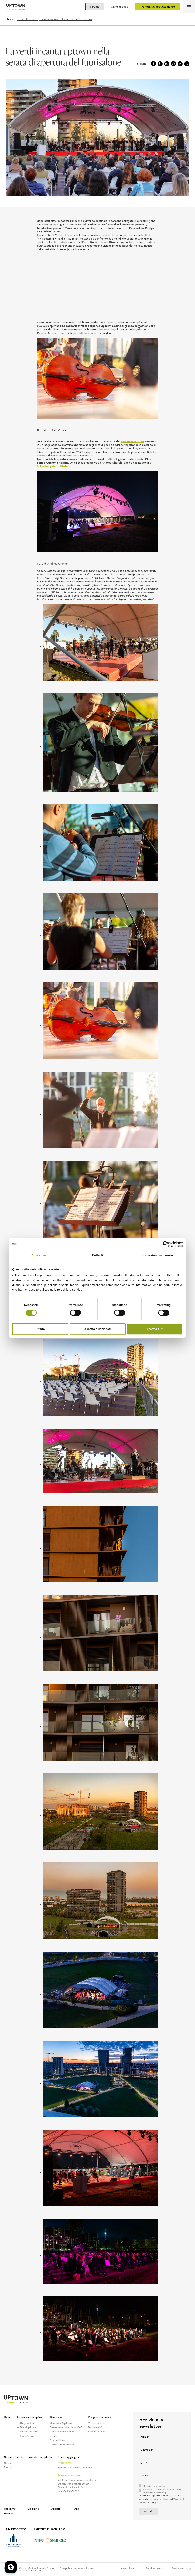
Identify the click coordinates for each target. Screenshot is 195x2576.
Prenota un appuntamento (157, 7)
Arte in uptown (96, 2431)
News (9, 19)
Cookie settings (181, 2568)
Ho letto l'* (154, 2486)
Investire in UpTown (40, 2457)
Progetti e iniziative (99, 2417)
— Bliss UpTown (26, 2427)
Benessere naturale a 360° (66, 2427)
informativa (159, 2486)
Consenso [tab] (38, 1255)
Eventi (8, 2467)
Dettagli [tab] (97, 1255)
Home (7, 2417)
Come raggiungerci (69, 2457)
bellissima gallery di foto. (52, 466)
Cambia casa (119, 7)
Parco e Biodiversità (62, 2444)
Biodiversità (95, 2427)
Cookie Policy (154, 2568)
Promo (94, 7)
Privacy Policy (128, 2568)
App (76, 2508)
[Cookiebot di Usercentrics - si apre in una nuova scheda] (166, 1244)
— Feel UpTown (26, 2436)
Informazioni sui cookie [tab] (156, 1255)
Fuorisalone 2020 (132, 441)
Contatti (56, 2508)
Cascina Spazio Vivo (62, 2431)
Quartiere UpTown (61, 2423)
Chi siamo (33, 2508)
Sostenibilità (57, 2440)
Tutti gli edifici (25, 2423)
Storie (53, 2436)
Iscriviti (148, 2511)
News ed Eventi (13, 2457)
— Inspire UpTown (27, 2431)
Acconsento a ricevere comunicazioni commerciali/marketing (162, 2491)
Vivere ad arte (96, 2423)
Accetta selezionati (97, 1329)
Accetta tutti (154, 1329)
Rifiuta (40, 1329)
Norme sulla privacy (159, 2499)
